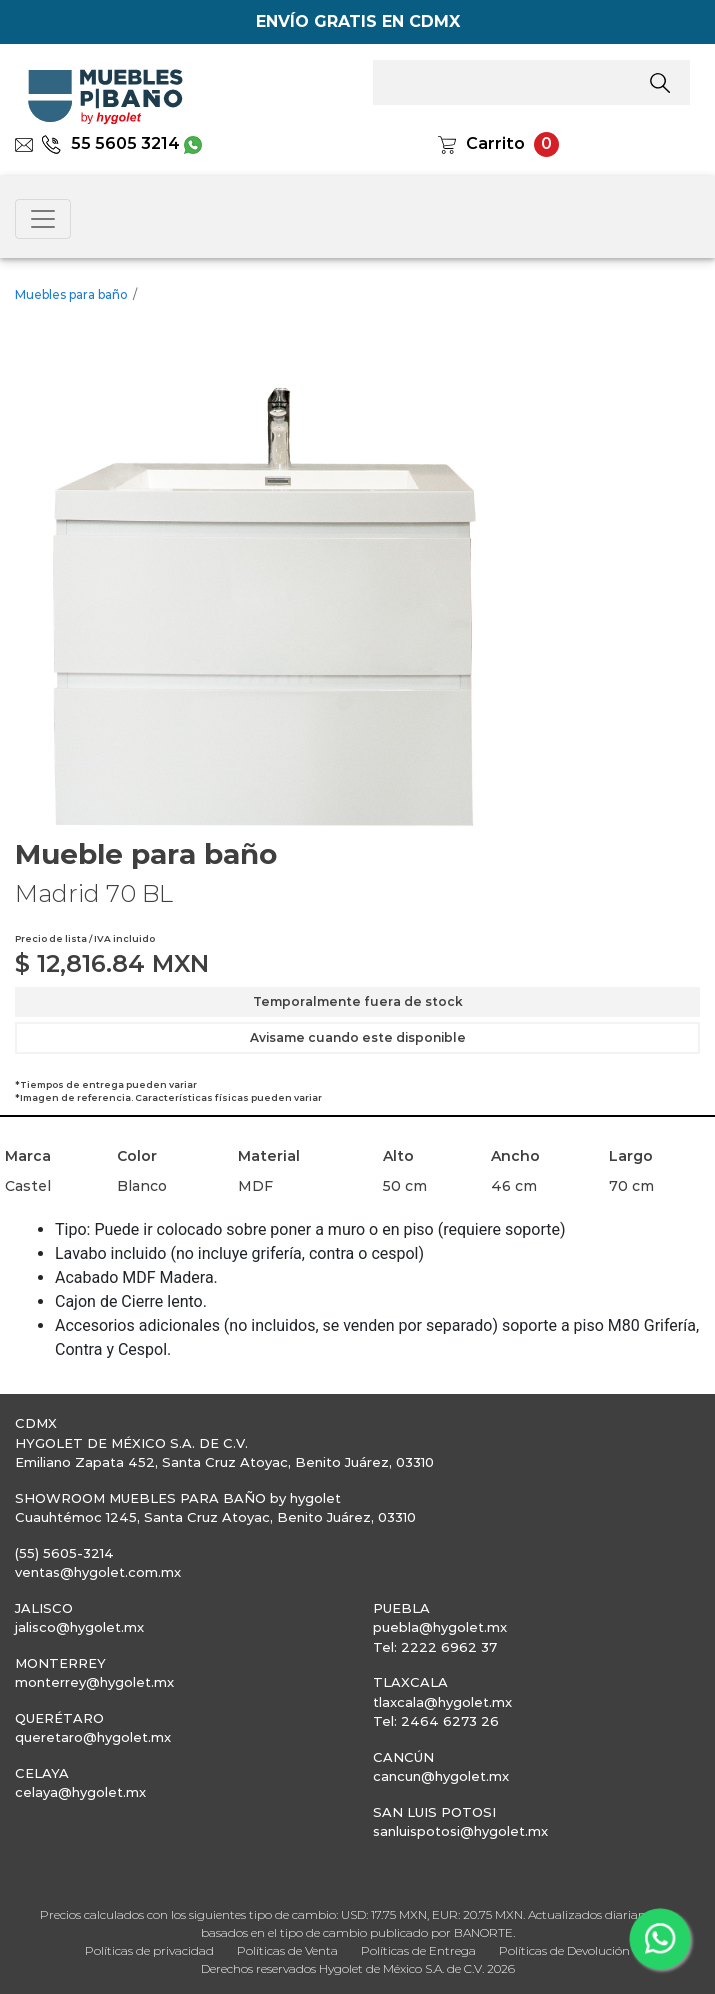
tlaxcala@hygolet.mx (442, 1702)
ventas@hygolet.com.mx (98, 1572)
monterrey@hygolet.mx (94, 1682)
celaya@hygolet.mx (80, 1792)
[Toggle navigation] (43, 219)
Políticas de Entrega (418, 1950)
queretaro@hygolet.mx (93, 1737)
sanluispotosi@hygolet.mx (460, 1831)
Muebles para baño (71, 294)
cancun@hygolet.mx (441, 1776)
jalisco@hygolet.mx (79, 1627)
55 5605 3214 (110, 143)
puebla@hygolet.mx (440, 1627)
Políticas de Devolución (564, 1950)
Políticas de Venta (287, 1950)
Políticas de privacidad (149, 1950)
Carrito (495, 143)
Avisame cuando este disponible (358, 1037)
